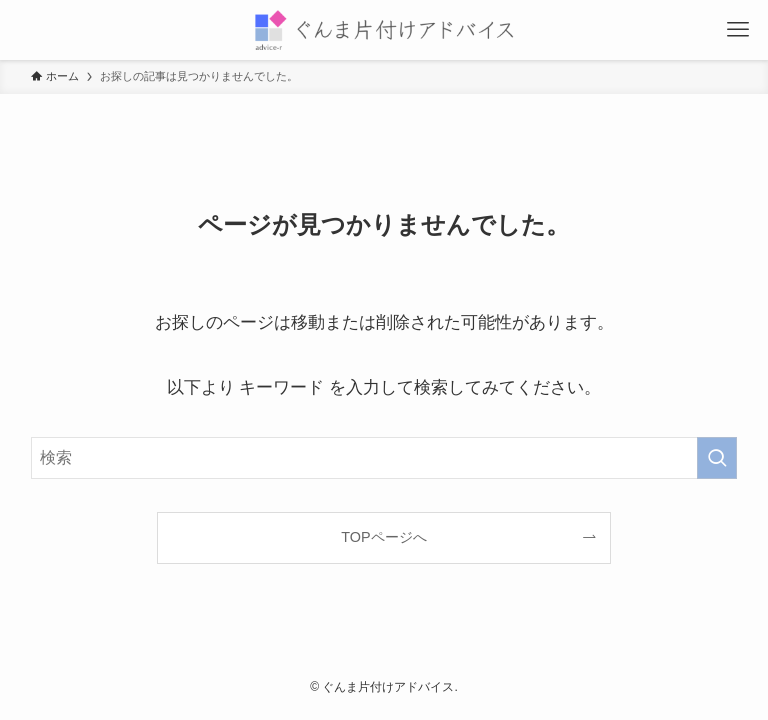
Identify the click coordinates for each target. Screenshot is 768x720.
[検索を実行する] (717, 458)
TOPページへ (383, 537)
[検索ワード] (384, 458)
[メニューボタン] (738, 30)
